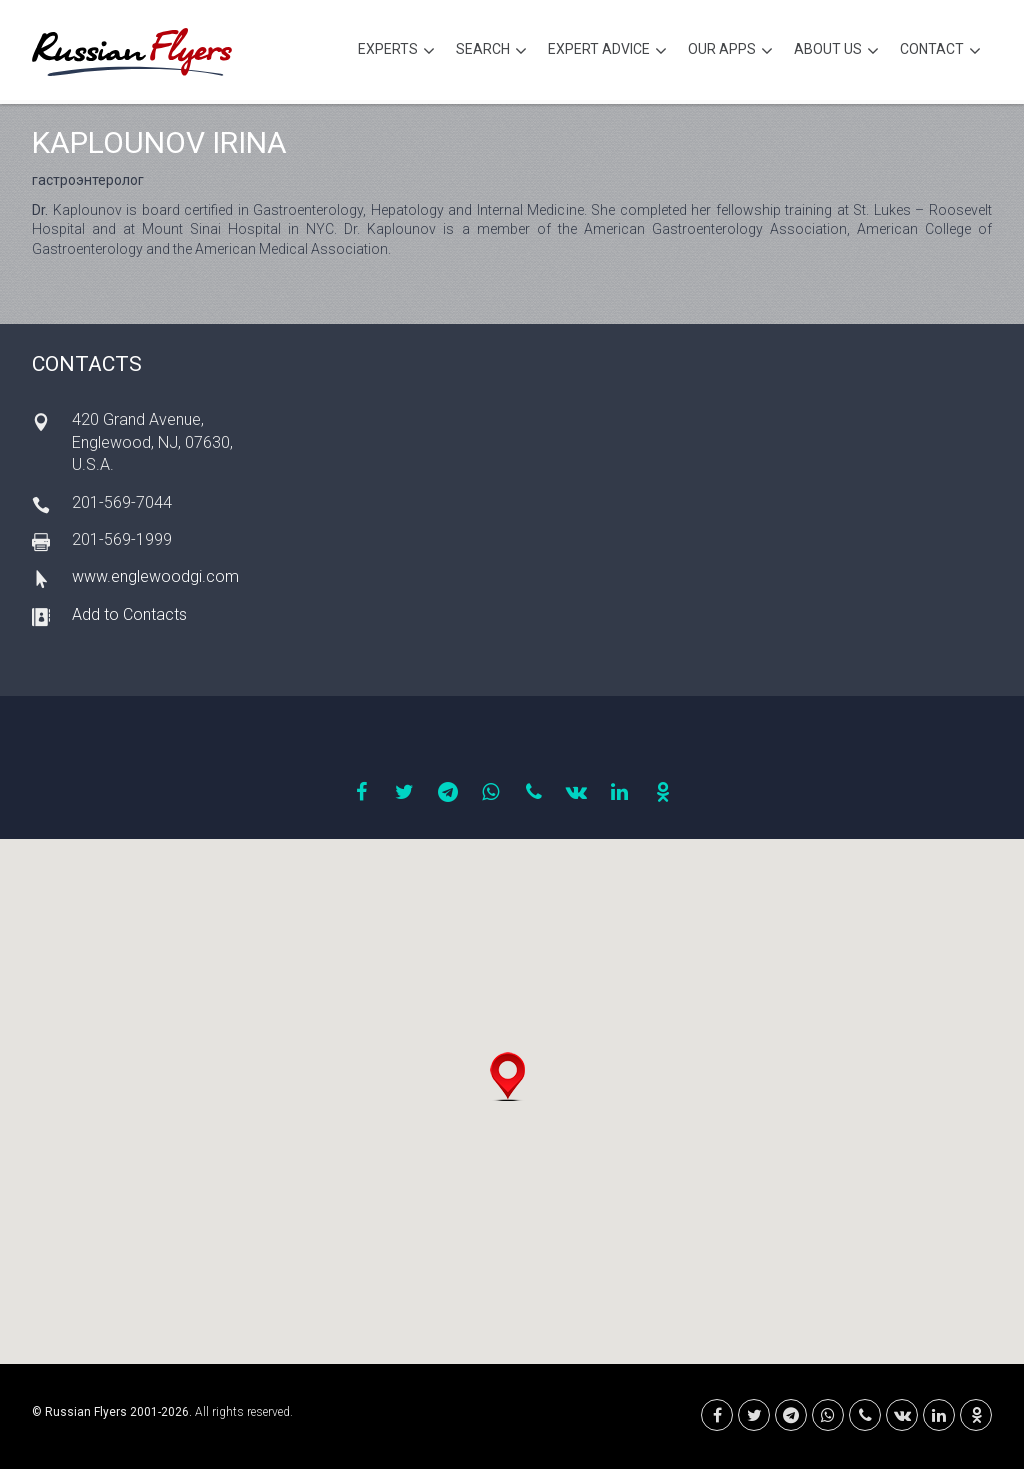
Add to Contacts (129, 614)
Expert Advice (607, 51)
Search (491, 51)
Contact (940, 51)
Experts (396, 51)
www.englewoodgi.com (155, 576)
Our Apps (730, 51)
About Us (836, 51)
